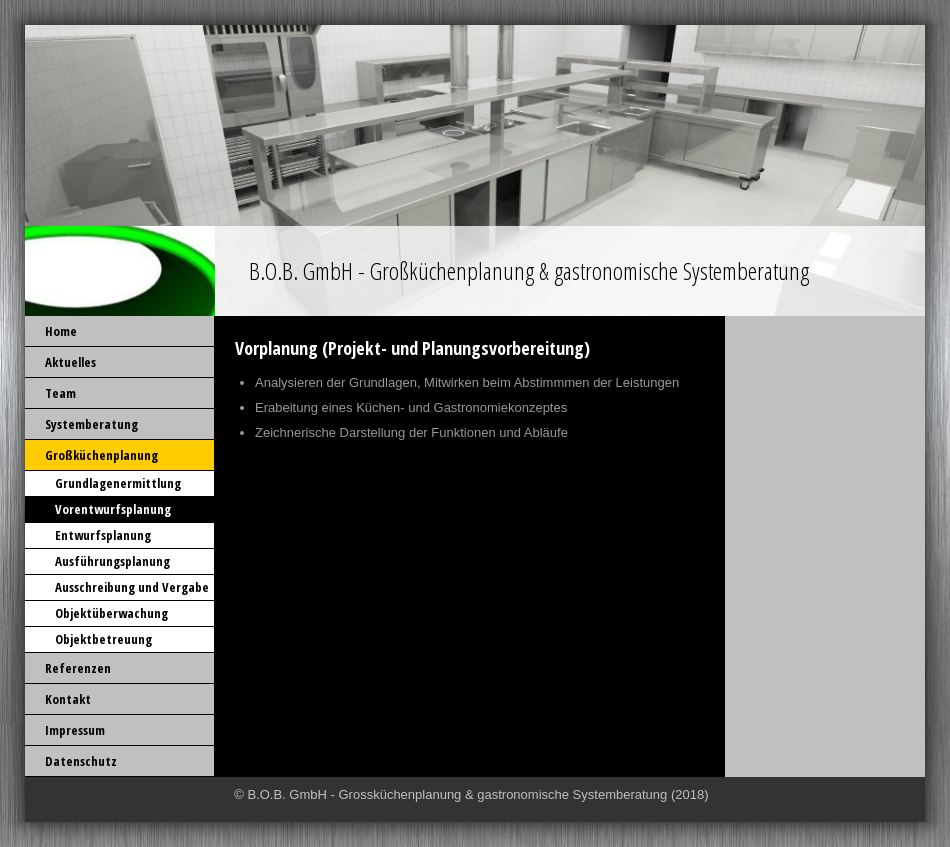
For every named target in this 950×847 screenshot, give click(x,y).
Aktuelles (70, 362)
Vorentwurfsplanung (113, 509)
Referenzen (78, 668)
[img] (475, 170)
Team (60, 393)
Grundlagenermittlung (118, 483)
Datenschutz (81, 761)
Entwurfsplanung (103, 535)
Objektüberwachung (111, 613)
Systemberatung (91, 424)
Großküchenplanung (101, 455)
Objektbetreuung (103, 639)
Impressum (75, 730)
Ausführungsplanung (112, 561)
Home (61, 331)
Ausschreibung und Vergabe (132, 587)
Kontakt (68, 699)
